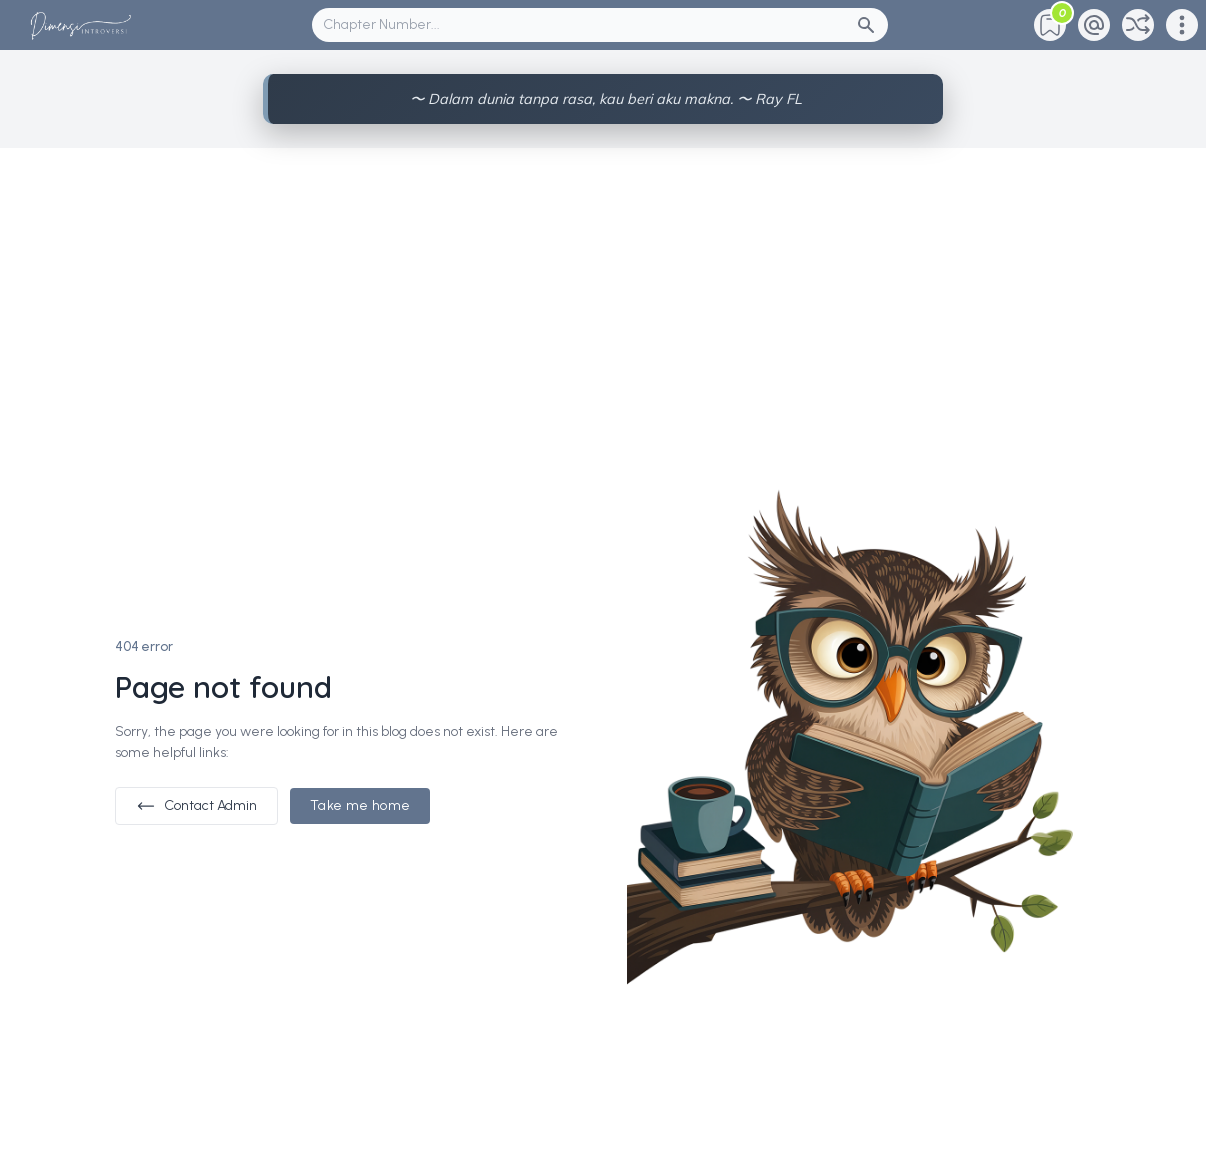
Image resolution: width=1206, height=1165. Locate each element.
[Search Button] (872, 25)
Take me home (360, 805)
